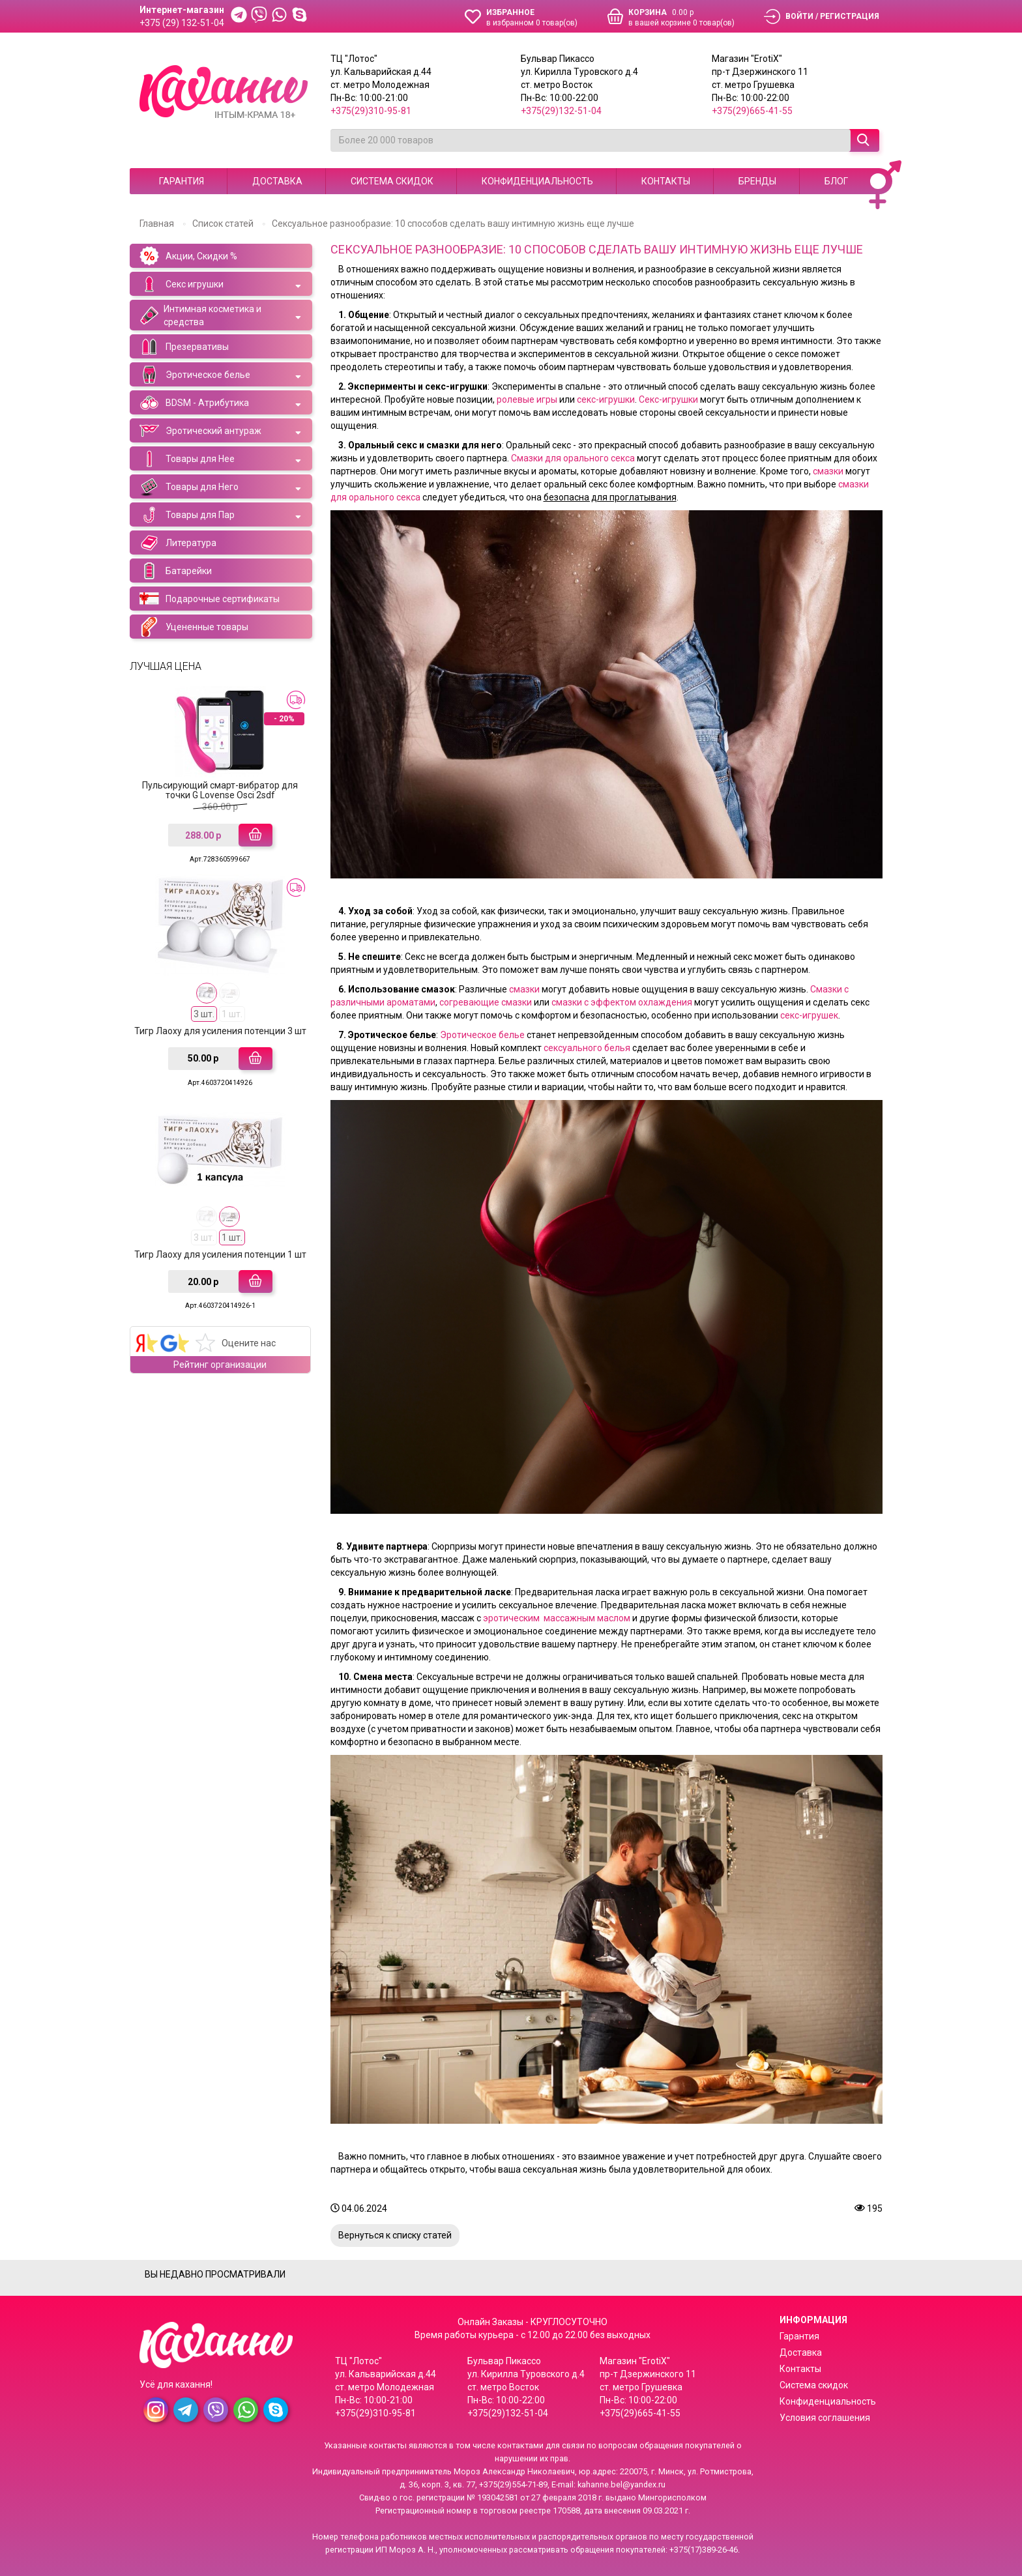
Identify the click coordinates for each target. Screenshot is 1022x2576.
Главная (156, 223)
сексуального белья (587, 1048)
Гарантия (181, 181)
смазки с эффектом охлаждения (620, 1002)
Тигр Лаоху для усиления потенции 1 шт (220, 1254)
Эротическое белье (482, 1035)
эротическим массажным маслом (556, 1618)
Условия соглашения (825, 2417)
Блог (836, 181)
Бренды (757, 181)
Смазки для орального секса (572, 458)
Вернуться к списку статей (395, 2235)
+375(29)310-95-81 (370, 111)
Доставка (277, 181)
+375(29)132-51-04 (561, 111)
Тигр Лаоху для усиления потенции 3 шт (220, 1031)
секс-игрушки (606, 399)
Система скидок (392, 181)
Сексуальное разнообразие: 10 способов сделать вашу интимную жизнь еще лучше (453, 223)
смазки (829, 471)
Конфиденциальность (537, 181)
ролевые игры (527, 399)
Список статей (223, 223)
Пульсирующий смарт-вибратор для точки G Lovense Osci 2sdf (220, 790)
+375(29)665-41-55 (752, 111)
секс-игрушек (809, 1015)
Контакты (665, 181)
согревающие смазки (485, 1002)
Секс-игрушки (668, 399)
